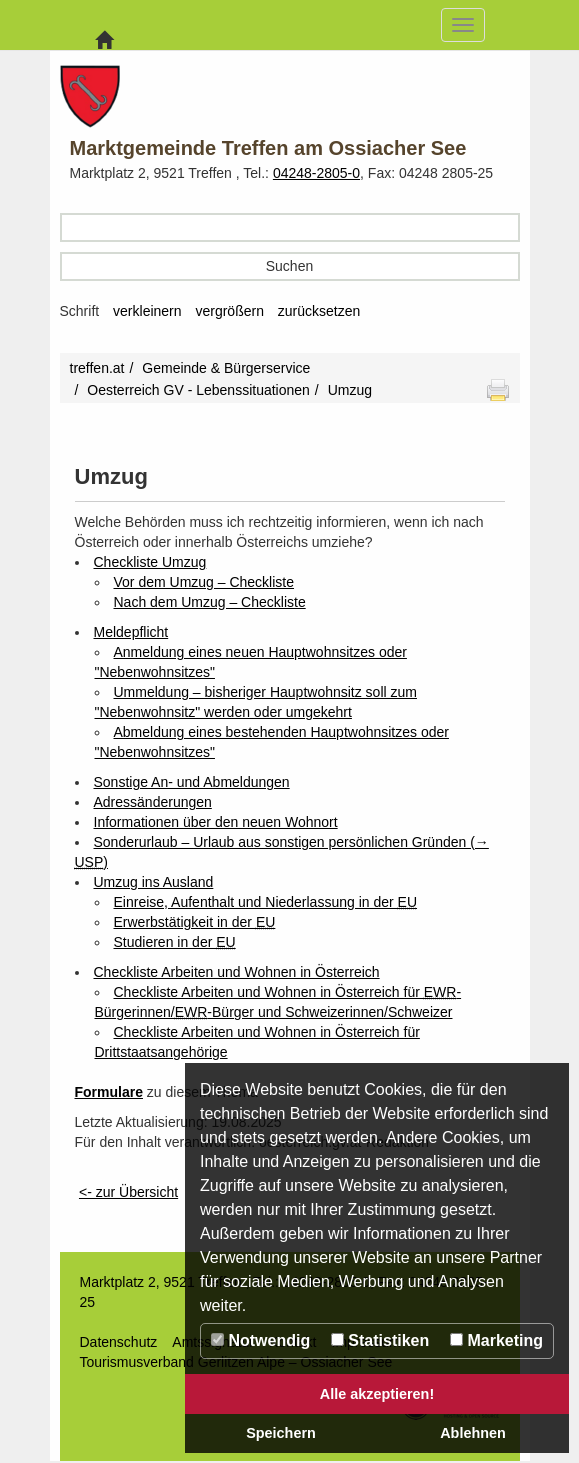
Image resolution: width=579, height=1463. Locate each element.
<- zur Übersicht (128, 1192)
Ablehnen (473, 1433)
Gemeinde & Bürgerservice (226, 368)
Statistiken (380, 1340)
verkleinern (147, 311)
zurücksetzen (319, 311)
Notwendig (260, 1340)
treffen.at (97, 368)
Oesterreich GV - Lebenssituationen (198, 390)
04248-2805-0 (316, 173)
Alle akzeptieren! (377, 1394)
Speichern (281, 1433)
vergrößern (229, 311)
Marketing (496, 1340)
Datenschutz (119, 1342)
